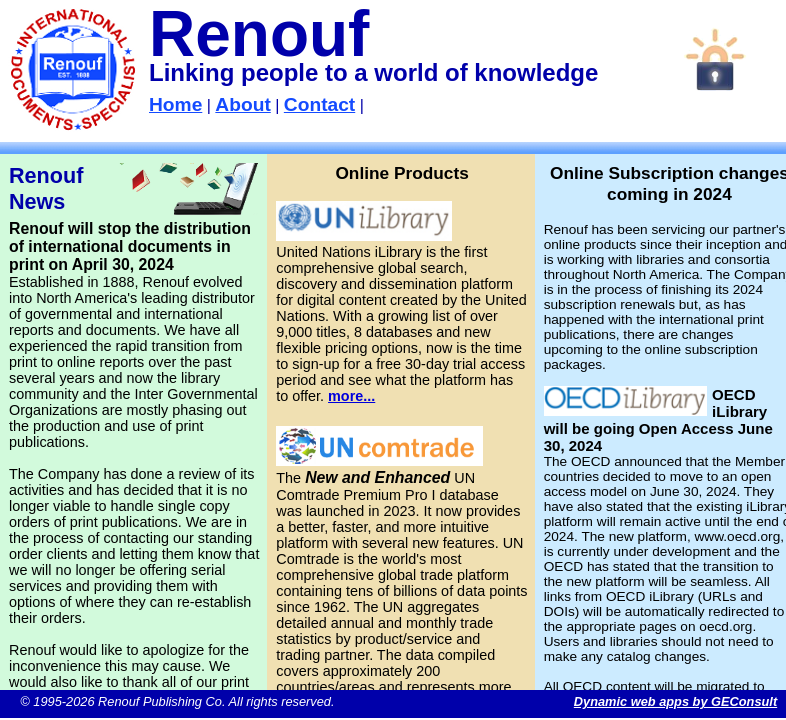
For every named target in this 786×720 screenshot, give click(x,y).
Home (175, 104)
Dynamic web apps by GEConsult (675, 701)
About (242, 104)
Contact (319, 104)
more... (351, 396)
